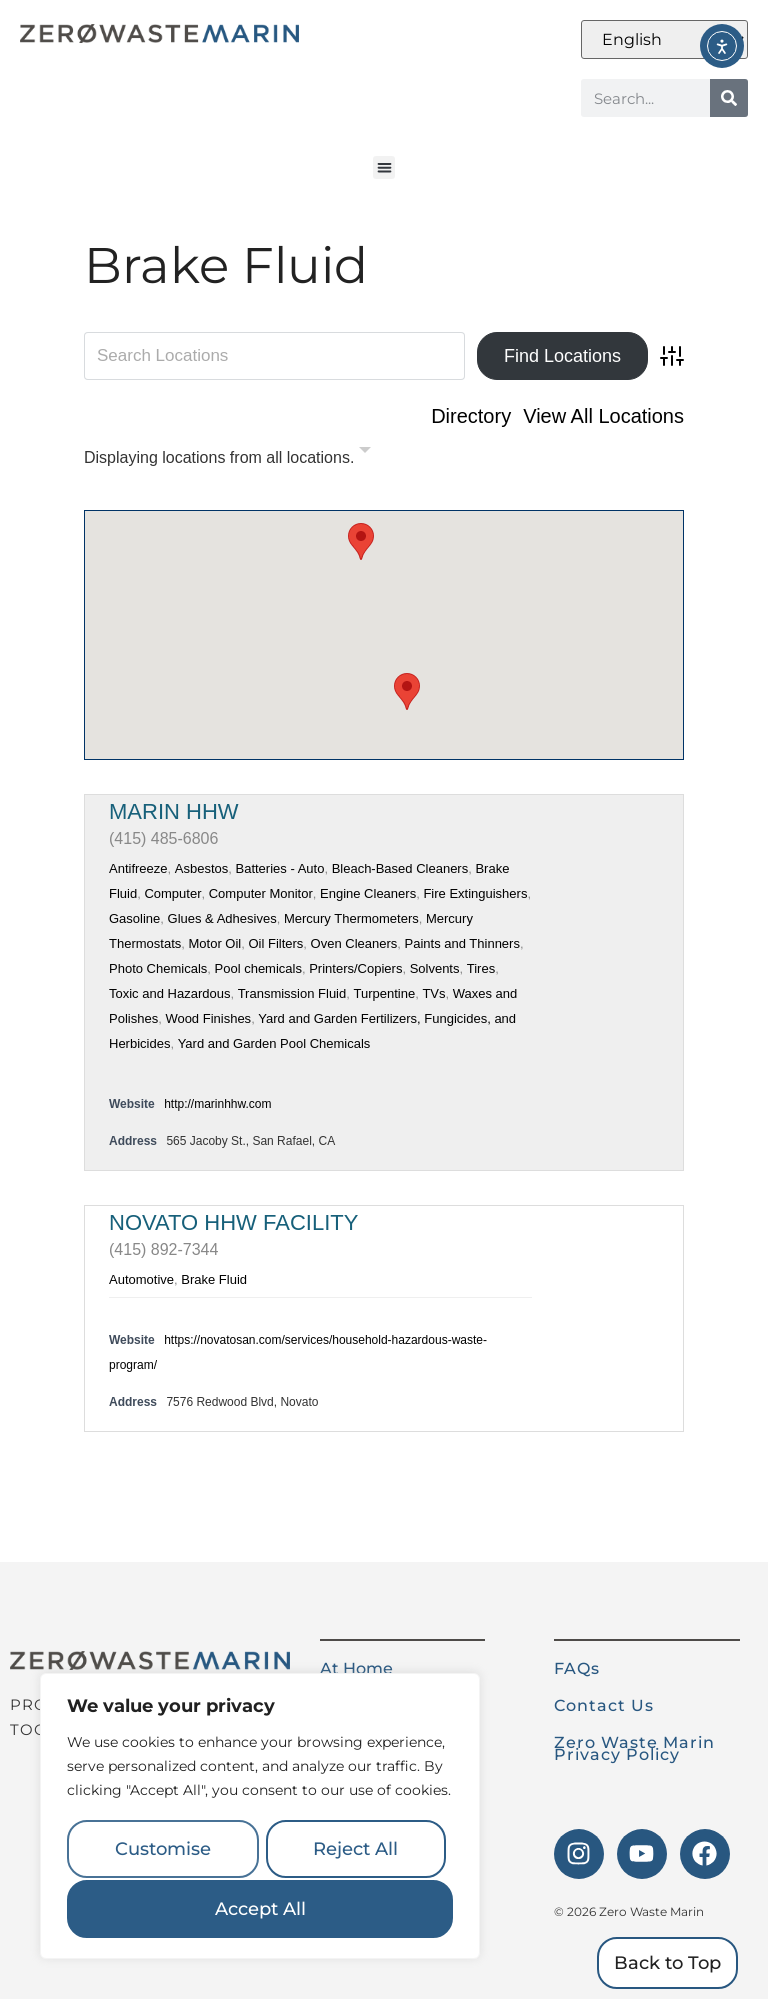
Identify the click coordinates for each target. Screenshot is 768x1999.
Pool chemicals (258, 968)
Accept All (260, 1909)
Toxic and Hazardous (169, 993)
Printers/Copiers (355, 968)
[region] (260, 1818)
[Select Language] (664, 39)
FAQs (577, 1668)
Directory (471, 416)
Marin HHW (174, 811)
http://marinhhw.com (217, 1104)
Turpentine (384, 993)
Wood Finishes (208, 1018)
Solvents (435, 968)
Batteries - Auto (280, 868)
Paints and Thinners (462, 943)
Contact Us (604, 1705)
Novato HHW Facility (233, 1222)
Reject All (355, 1851)
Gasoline (134, 918)
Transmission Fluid (292, 993)
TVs (433, 993)
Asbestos (201, 868)
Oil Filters (275, 943)
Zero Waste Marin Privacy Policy (634, 1748)
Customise (162, 1851)
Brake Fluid (214, 1279)
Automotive (141, 1279)
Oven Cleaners (354, 943)
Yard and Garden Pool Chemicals (274, 1043)
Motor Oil (214, 943)
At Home (356, 1668)
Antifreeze (138, 868)
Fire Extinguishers (475, 893)
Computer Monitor (261, 893)
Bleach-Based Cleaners (400, 868)
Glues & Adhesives (222, 918)
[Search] (729, 98)
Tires (481, 968)
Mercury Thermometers (351, 918)
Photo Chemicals (158, 968)
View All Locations (603, 416)
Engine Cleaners (368, 893)
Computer (172, 893)
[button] (384, 167)
